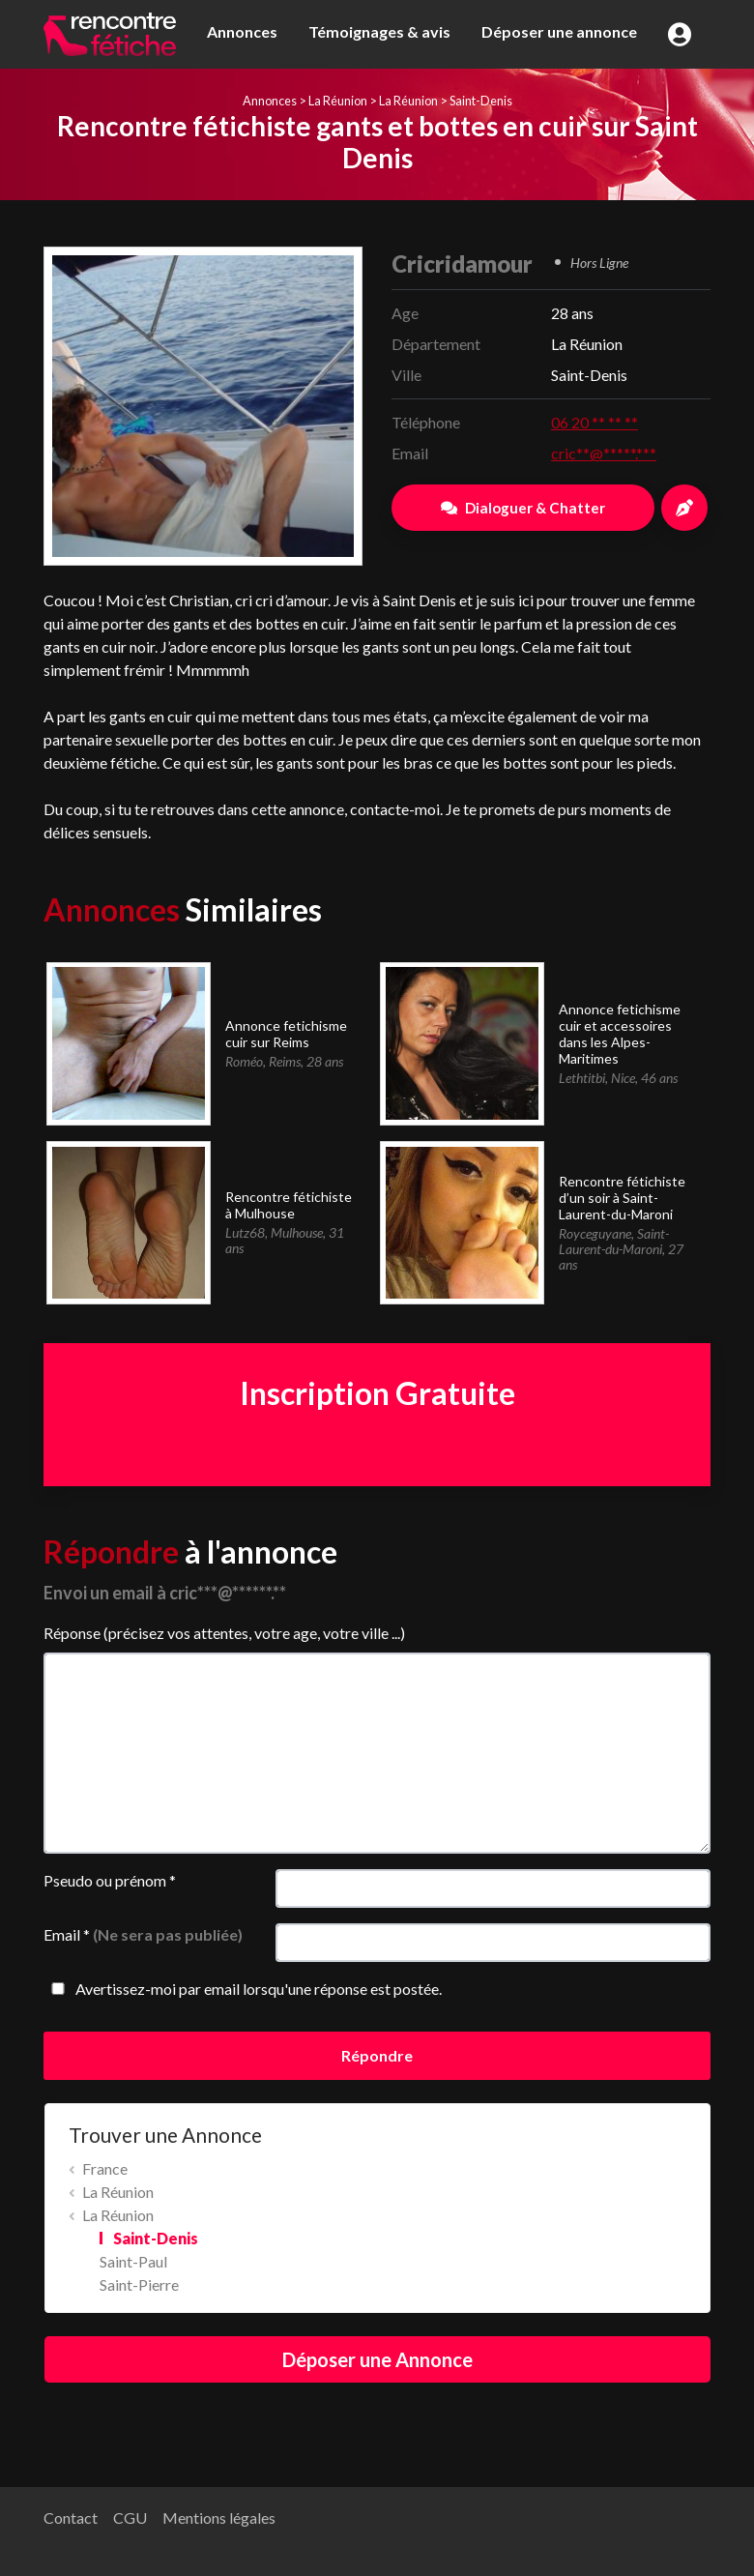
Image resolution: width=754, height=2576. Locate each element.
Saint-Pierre (139, 2284)
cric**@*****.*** (603, 453)
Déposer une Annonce (377, 2359)
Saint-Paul (133, 2261)
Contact (71, 2517)
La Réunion (337, 100)
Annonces (242, 31)
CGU (130, 2517)
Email (143, 1934)
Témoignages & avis (379, 31)
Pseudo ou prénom (110, 1880)
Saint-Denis (481, 100)
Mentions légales (219, 2517)
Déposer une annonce (559, 31)
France (105, 2168)
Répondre (377, 2055)
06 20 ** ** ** (594, 422)
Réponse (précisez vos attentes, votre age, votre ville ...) (224, 1633)
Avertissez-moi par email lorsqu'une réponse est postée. (243, 1988)
